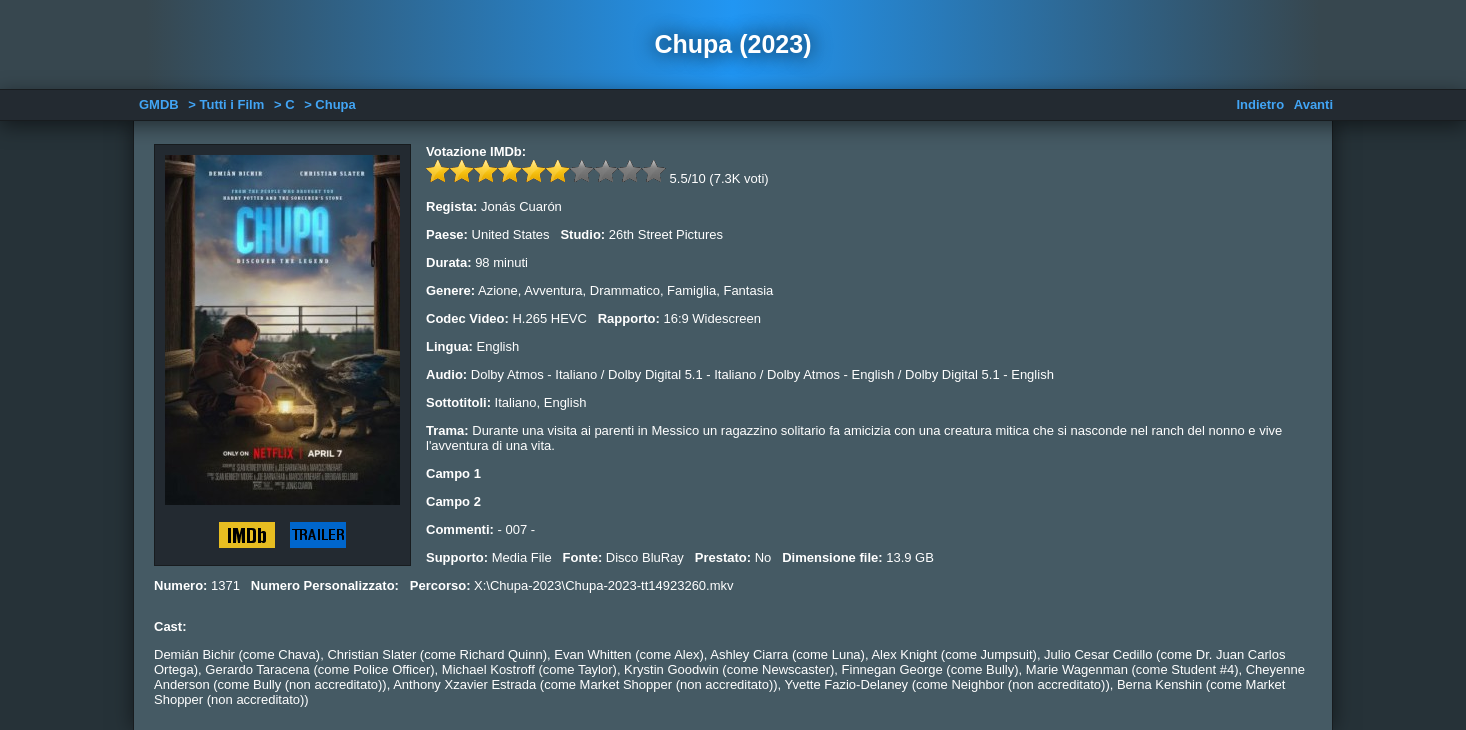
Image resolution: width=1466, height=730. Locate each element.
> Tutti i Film (226, 104)
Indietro (1260, 104)
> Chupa (330, 104)
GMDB (159, 104)
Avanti (1313, 104)
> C (284, 104)
